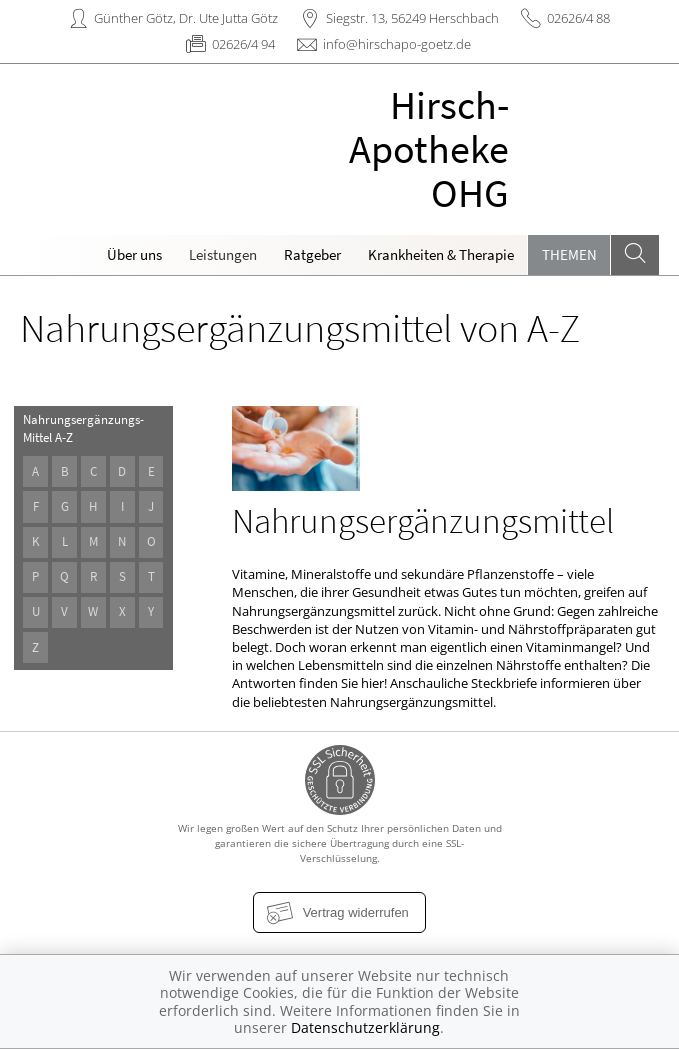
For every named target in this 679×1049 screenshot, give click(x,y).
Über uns (134, 254)
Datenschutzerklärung (365, 1027)
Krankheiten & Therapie (441, 254)
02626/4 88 (578, 18)
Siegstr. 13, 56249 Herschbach (412, 18)
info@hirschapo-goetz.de (397, 44)
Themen (569, 254)
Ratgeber (312, 254)
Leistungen (223, 254)
